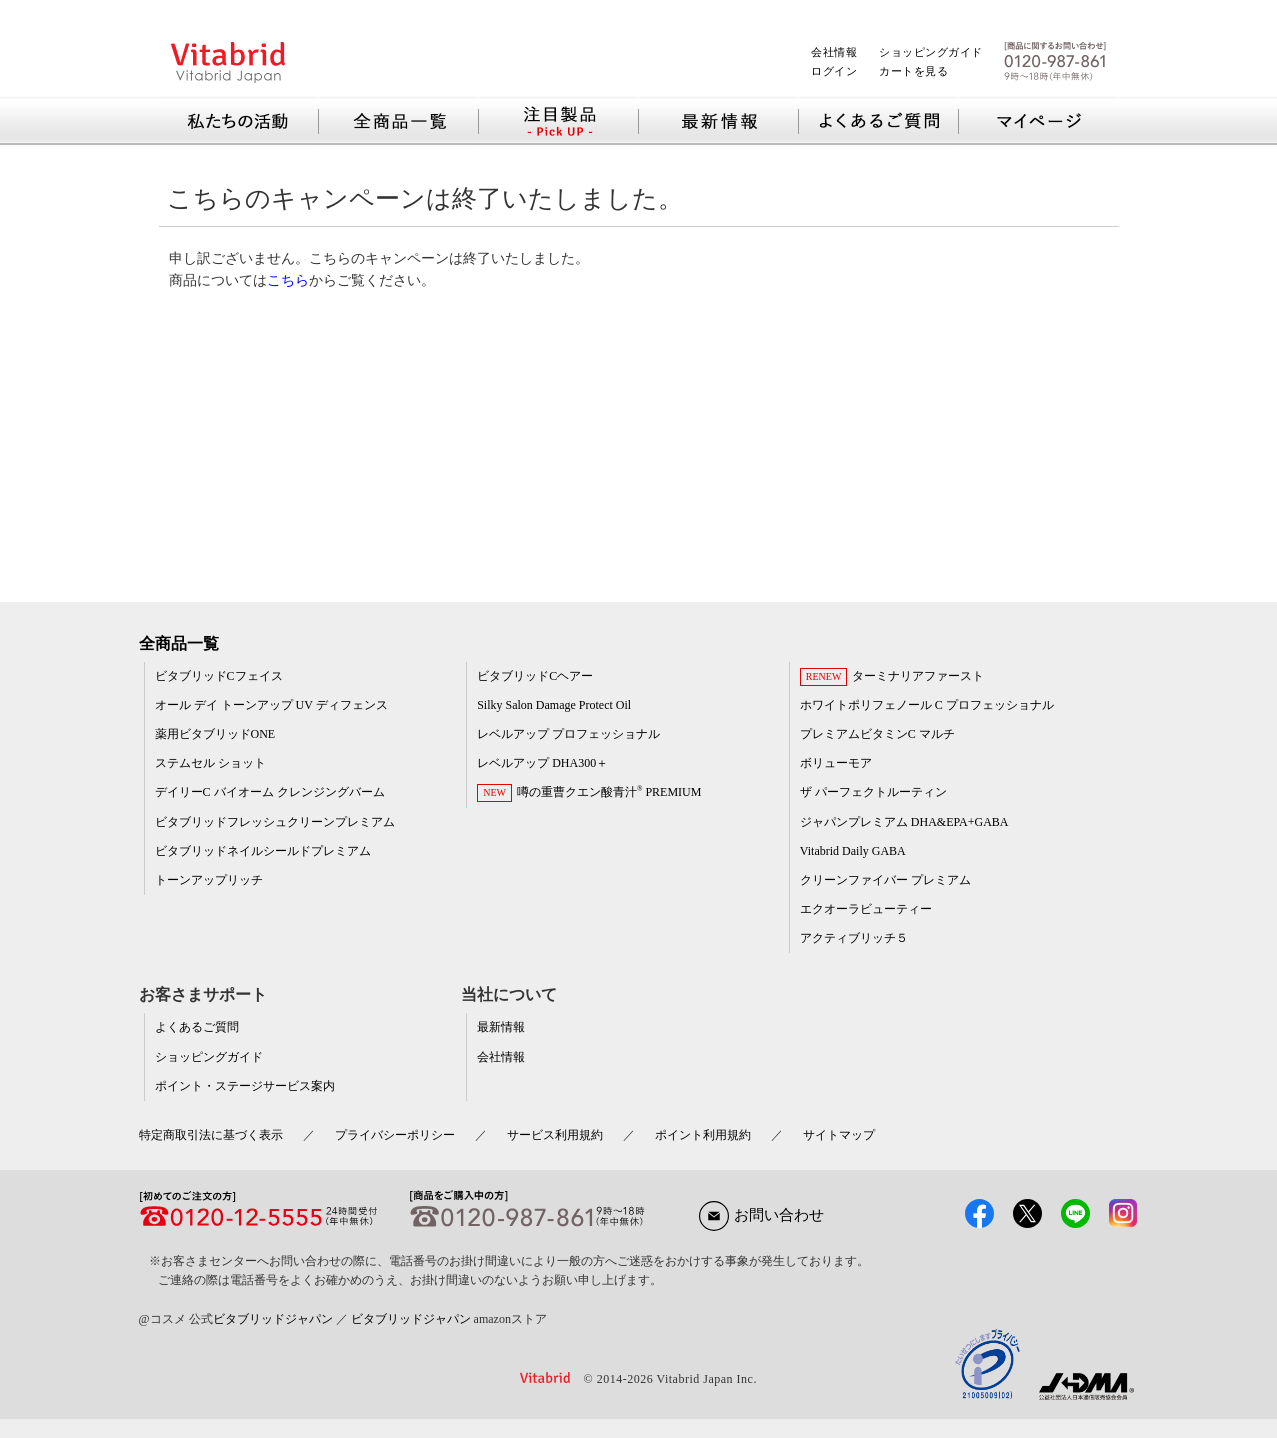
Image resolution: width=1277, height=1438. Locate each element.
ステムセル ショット (210, 763)
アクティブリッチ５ (854, 938)
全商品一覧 (179, 643)
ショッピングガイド (931, 52)
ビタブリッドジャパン (273, 1319)
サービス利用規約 (555, 1135)
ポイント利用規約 (703, 1135)
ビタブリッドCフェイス (219, 676)
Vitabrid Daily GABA (853, 851)
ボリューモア (836, 763)
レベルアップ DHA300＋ (542, 763)
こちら (288, 280)
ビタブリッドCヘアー (535, 676)
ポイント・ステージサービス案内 (245, 1086)
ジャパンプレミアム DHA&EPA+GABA (904, 822)
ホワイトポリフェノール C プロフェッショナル (927, 705)
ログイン (834, 71)
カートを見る (913, 71)
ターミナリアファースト (918, 676)
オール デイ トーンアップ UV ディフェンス (271, 705)
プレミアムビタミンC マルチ (877, 734)
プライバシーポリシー (395, 1135)
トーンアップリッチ (209, 880)
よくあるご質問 (197, 1027)
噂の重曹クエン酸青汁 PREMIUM (609, 792)
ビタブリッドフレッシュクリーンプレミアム (275, 822)
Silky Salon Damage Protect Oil (554, 705)
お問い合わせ (761, 1215)
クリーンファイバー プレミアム (885, 880)
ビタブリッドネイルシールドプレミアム (263, 851)
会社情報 (834, 52)
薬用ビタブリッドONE (215, 734)
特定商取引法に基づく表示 (211, 1135)
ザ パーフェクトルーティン (873, 792)
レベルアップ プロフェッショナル (568, 734)
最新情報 (501, 1027)
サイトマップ (839, 1135)
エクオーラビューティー (866, 909)
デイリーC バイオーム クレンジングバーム (270, 792)
